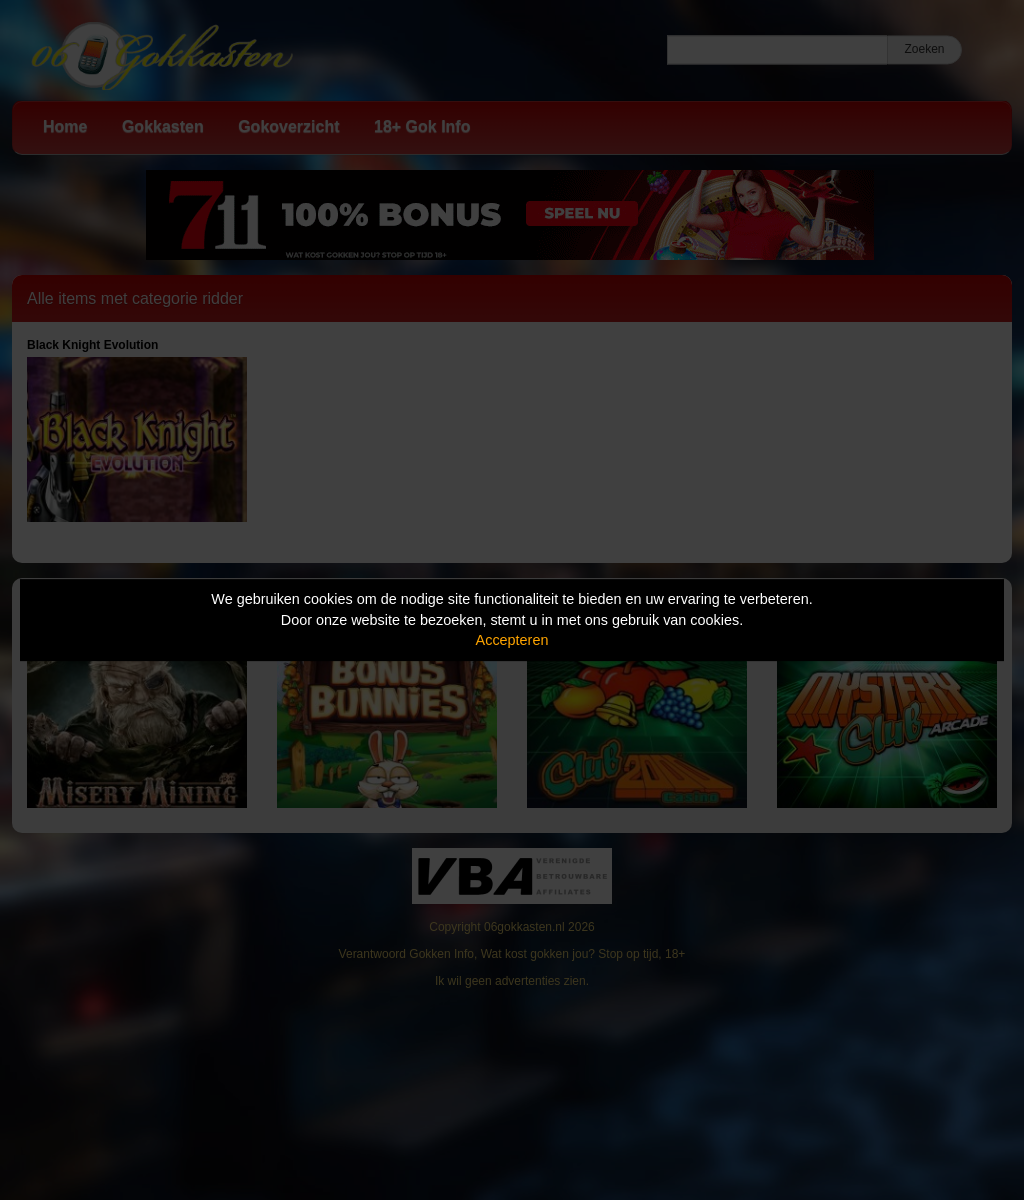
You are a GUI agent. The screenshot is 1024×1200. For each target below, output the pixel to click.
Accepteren (512, 640)
